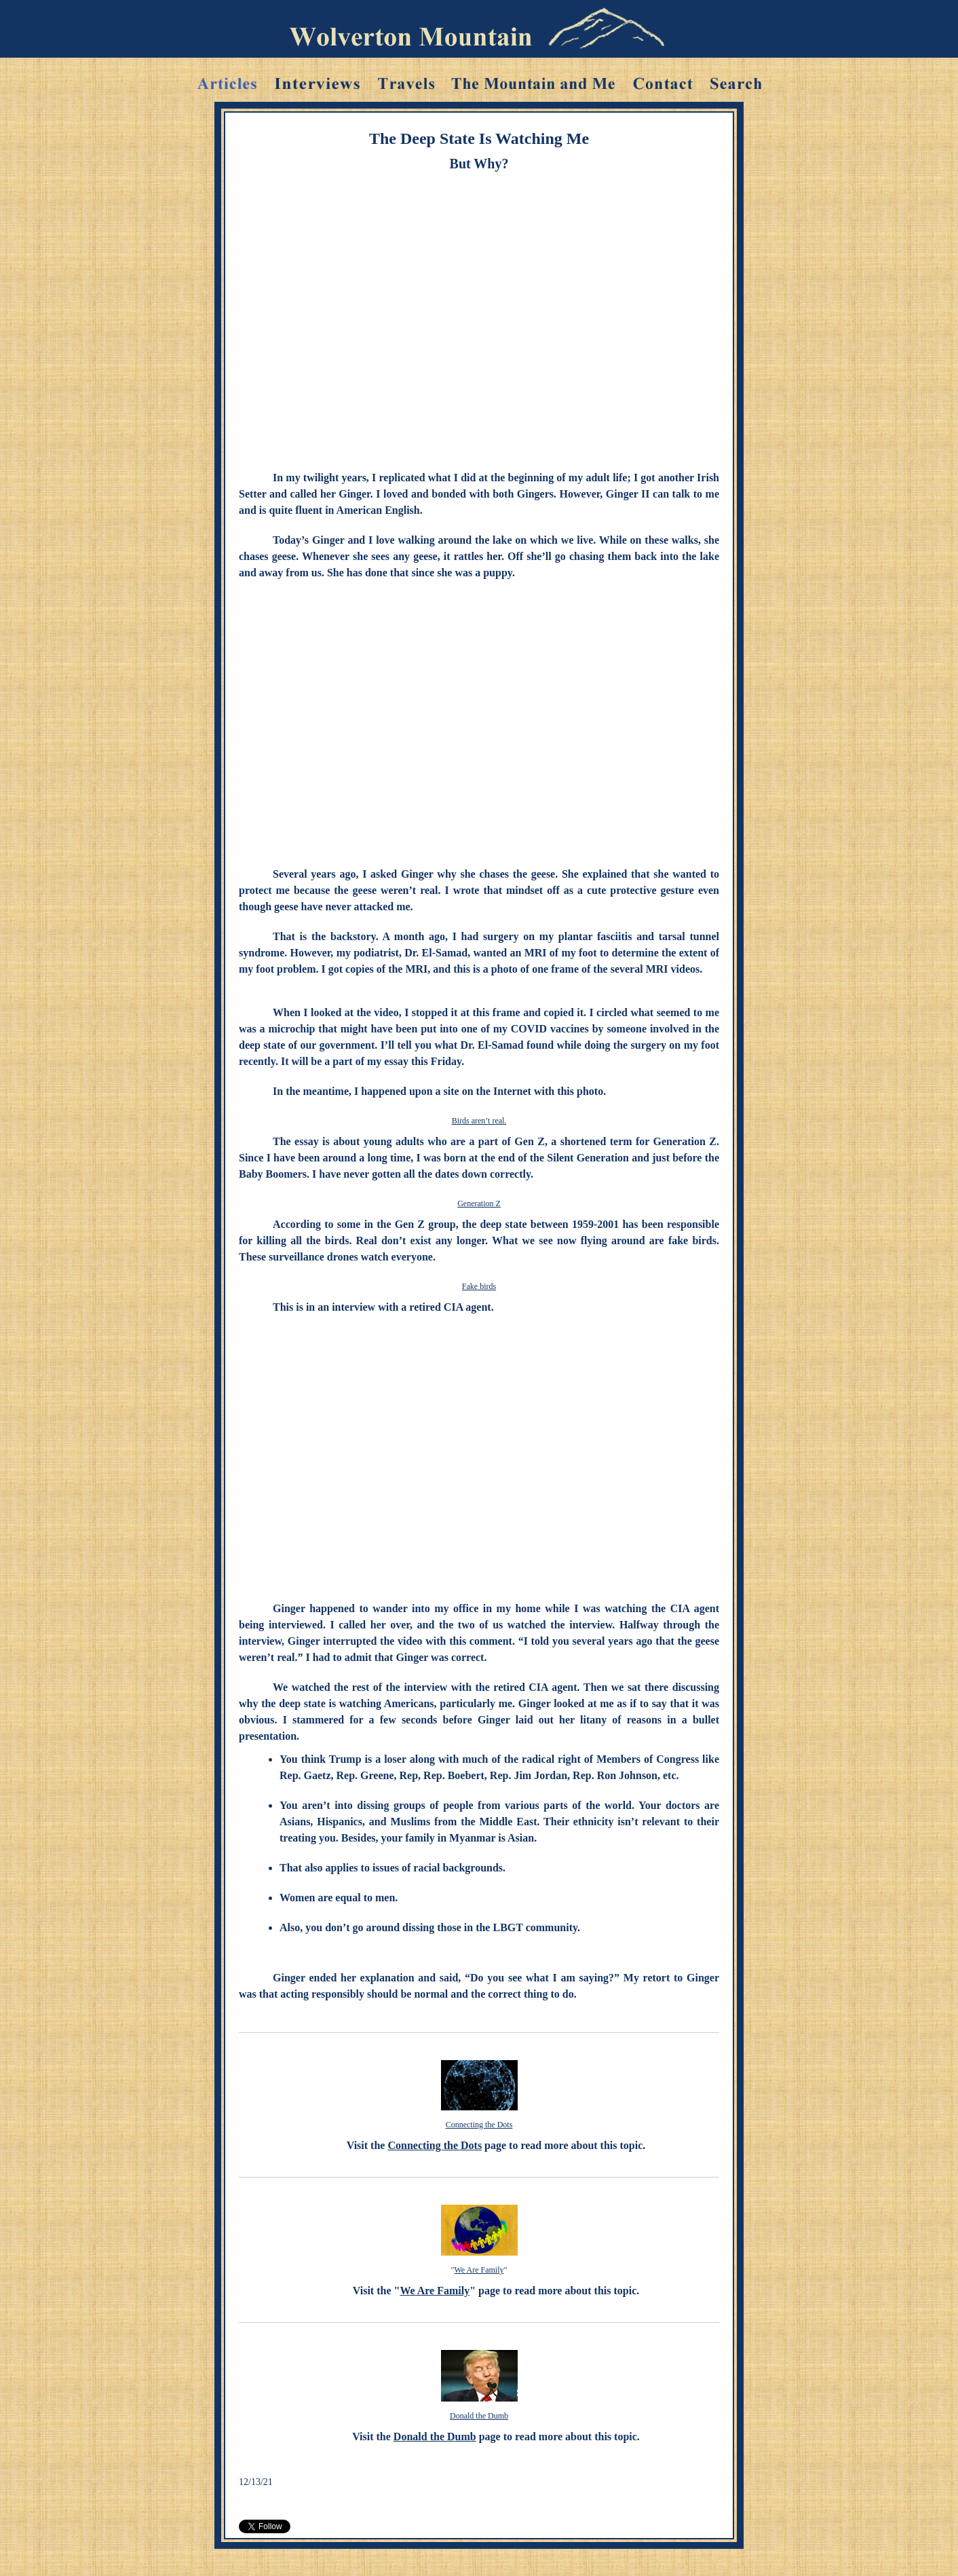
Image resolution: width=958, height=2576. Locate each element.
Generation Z (479, 1203)
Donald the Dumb (479, 2416)
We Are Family (478, 2270)
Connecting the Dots (479, 2124)
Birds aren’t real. (479, 1120)
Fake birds (479, 1286)
